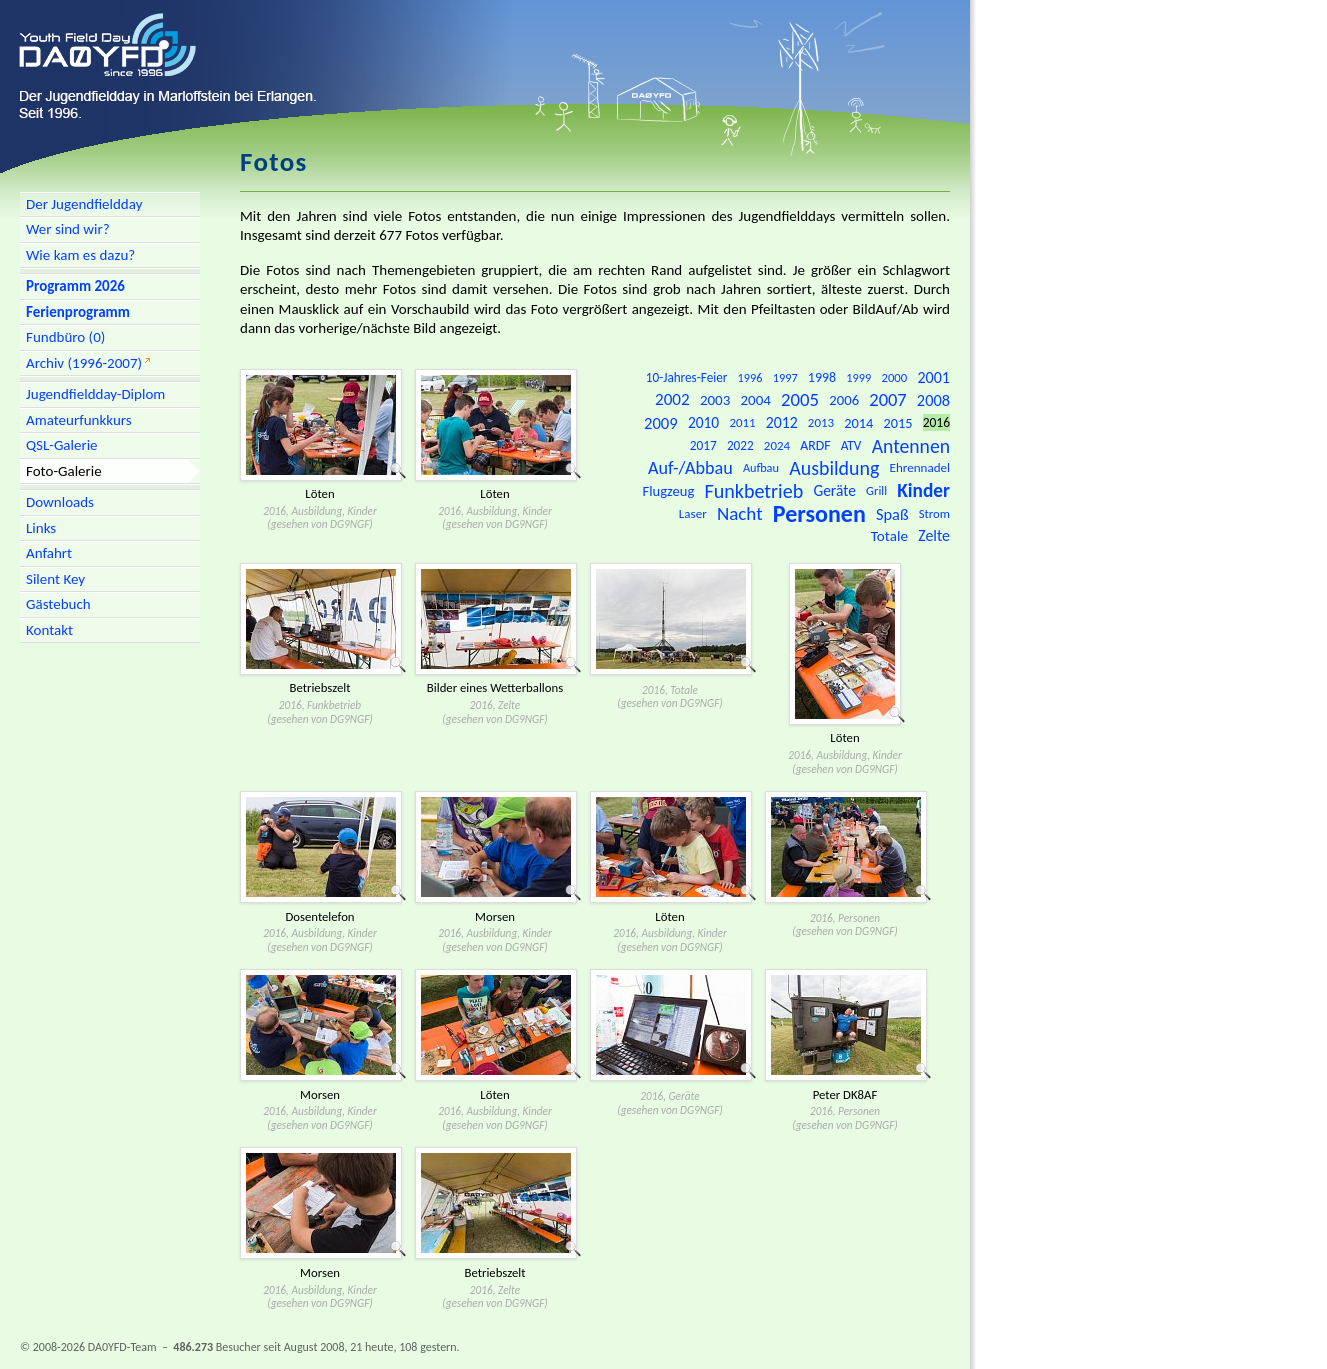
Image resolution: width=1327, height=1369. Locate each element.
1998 (822, 377)
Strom (934, 513)
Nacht (740, 513)
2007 (887, 399)
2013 (821, 422)
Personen (819, 513)
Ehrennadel (920, 468)
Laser (693, 514)
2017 (703, 445)
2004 (756, 400)
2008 (933, 400)
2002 (672, 399)
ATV (851, 445)
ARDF (815, 445)
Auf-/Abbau (690, 468)
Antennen (911, 446)
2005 (800, 399)
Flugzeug (669, 491)
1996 (750, 377)
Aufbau (761, 467)
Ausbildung (834, 468)
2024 (777, 445)
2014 (858, 423)
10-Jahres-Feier (687, 377)
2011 (742, 422)
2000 (894, 377)
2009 (661, 423)
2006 (844, 400)
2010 (703, 422)
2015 (898, 423)
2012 (782, 422)
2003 (715, 400)
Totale (889, 536)
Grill (876, 490)
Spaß (892, 514)
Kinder (923, 490)
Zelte (934, 535)
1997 (785, 377)
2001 (933, 377)
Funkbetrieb (753, 491)
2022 (740, 445)
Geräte (834, 490)
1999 (858, 377)
